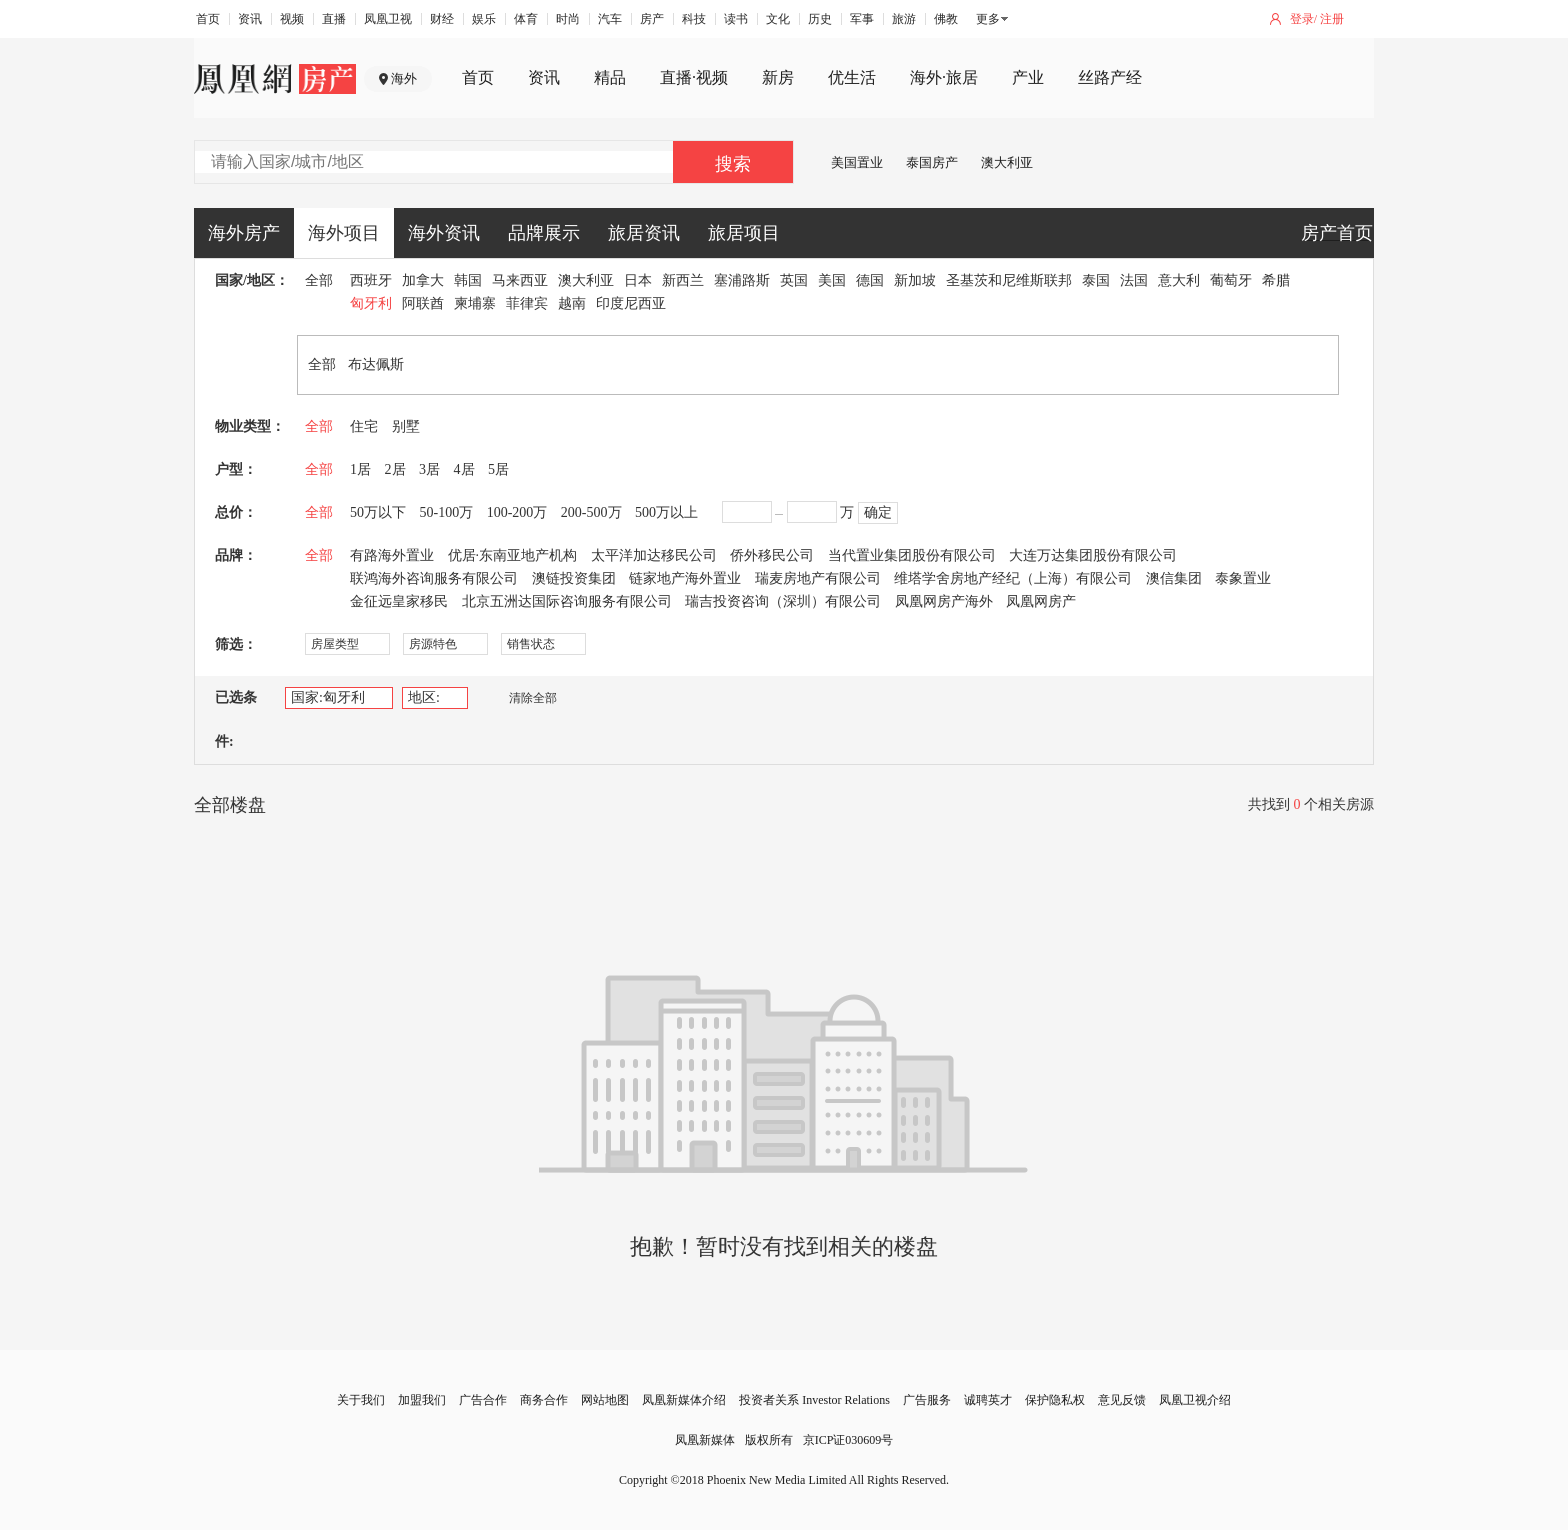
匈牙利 (371, 303)
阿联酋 (423, 303)
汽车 (610, 19)
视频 (292, 19)
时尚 (568, 19)
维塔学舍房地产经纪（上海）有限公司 (1013, 578)
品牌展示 (544, 233)
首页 (208, 19)
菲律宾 (527, 303)
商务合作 (544, 1400)
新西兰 (683, 280)
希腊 (1276, 280)
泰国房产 (932, 162)
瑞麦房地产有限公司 (818, 578)
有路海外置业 (392, 555)
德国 (870, 280)
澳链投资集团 (574, 578)
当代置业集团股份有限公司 (912, 555)
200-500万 (591, 512)
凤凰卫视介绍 (1195, 1400)
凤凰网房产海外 (944, 601)
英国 (794, 280)
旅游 (904, 19)
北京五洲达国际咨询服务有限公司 (567, 601)
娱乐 (484, 19)
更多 (988, 19)
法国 (1134, 280)
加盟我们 (422, 1400)
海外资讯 (444, 233)
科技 (694, 19)
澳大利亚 (1007, 162)
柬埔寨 (475, 303)
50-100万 (447, 512)
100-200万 (517, 512)
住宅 (364, 426)
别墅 (406, 426)
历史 (820, 19)
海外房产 (244, 233)
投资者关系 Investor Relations (814, 1400)
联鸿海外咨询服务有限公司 (434, 578)
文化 (778, 19)
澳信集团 (1174, 578)
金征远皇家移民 (399, 601)
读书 (736, 19)
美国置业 (857, 162)
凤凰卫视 (388, 19)
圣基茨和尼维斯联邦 (1009, 280)
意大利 (1179, 280)
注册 (1332, 19)
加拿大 (423, 280)
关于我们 (361, 1400)
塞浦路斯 (742, 280)
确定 (878, 512)
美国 (832, 280)
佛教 (946, 19)
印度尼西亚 (631, 303)
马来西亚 (520, 280)
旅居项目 (744, 233)
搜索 (733, 164)
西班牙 (371, 280)
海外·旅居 (944, 77)
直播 (334, 19)
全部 (319, 280)
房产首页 (1337, 233)
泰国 (1096, 280)
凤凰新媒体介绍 (684, 1400)
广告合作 (483, 1400)
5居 (498, 469)
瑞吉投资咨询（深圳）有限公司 (783, 601)
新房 (778, 77)
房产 (652, 19)
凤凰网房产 (1041, 601)
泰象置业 (1243, 578)
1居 (360, 469)
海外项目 (344, 233)
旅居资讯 (644, 233)
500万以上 (666, 512)
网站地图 (605, 1400)
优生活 (852, 77)
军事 (862, 19)
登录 (1302, 19)
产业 (1028, 77)
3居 (429, 469)
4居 (464, 469)
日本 (638, 280)
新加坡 (915, 280)
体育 (526, 19)
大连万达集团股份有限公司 (1093, 555)
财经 (442, 19)
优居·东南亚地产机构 (513, 555)
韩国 (468, 280)
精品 (610, 77)
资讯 (250, 19)
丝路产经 (1110, 77)
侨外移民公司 (772, 555)
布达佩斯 (376, 364)
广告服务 (927, 1400)
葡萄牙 (1231, 280)
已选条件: (236, 719)
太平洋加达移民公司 (654, 555)
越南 (572, 303)
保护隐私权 (1055, 1400)
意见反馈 (1122, 1400)
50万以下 (378, 512)
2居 (395, 469)
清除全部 (523, 698)
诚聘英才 (988, 1400)
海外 (404, 78)
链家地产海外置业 (685, 578)
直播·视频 (694, 77)
